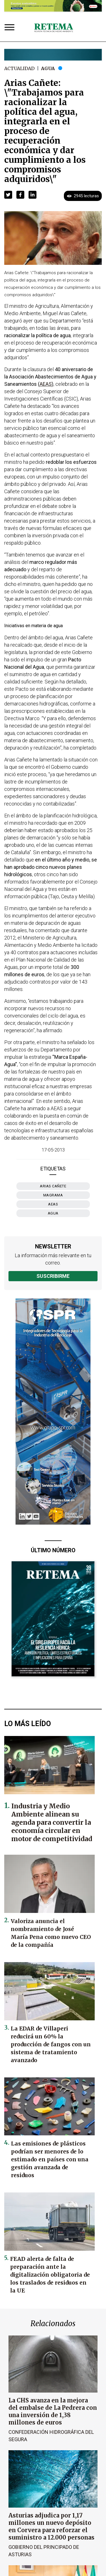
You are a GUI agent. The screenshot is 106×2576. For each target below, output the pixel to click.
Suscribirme (53, 1276)
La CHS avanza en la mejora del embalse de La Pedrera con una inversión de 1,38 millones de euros (52, 2411)
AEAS (53, 1204)
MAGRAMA (53, 1195)
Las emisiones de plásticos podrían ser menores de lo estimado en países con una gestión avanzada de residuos (49, 2159)
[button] (8, 195)
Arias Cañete (53, 1186)
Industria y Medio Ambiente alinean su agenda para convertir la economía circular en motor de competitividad (51, 1822)
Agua (48, 68)
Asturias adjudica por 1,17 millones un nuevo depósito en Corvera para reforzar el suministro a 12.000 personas (51, 2526)
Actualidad (19, 68)
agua (53, 1213)
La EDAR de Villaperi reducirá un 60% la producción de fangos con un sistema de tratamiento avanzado (51, 2044)
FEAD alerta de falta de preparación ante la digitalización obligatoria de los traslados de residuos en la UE (50, 2274)
